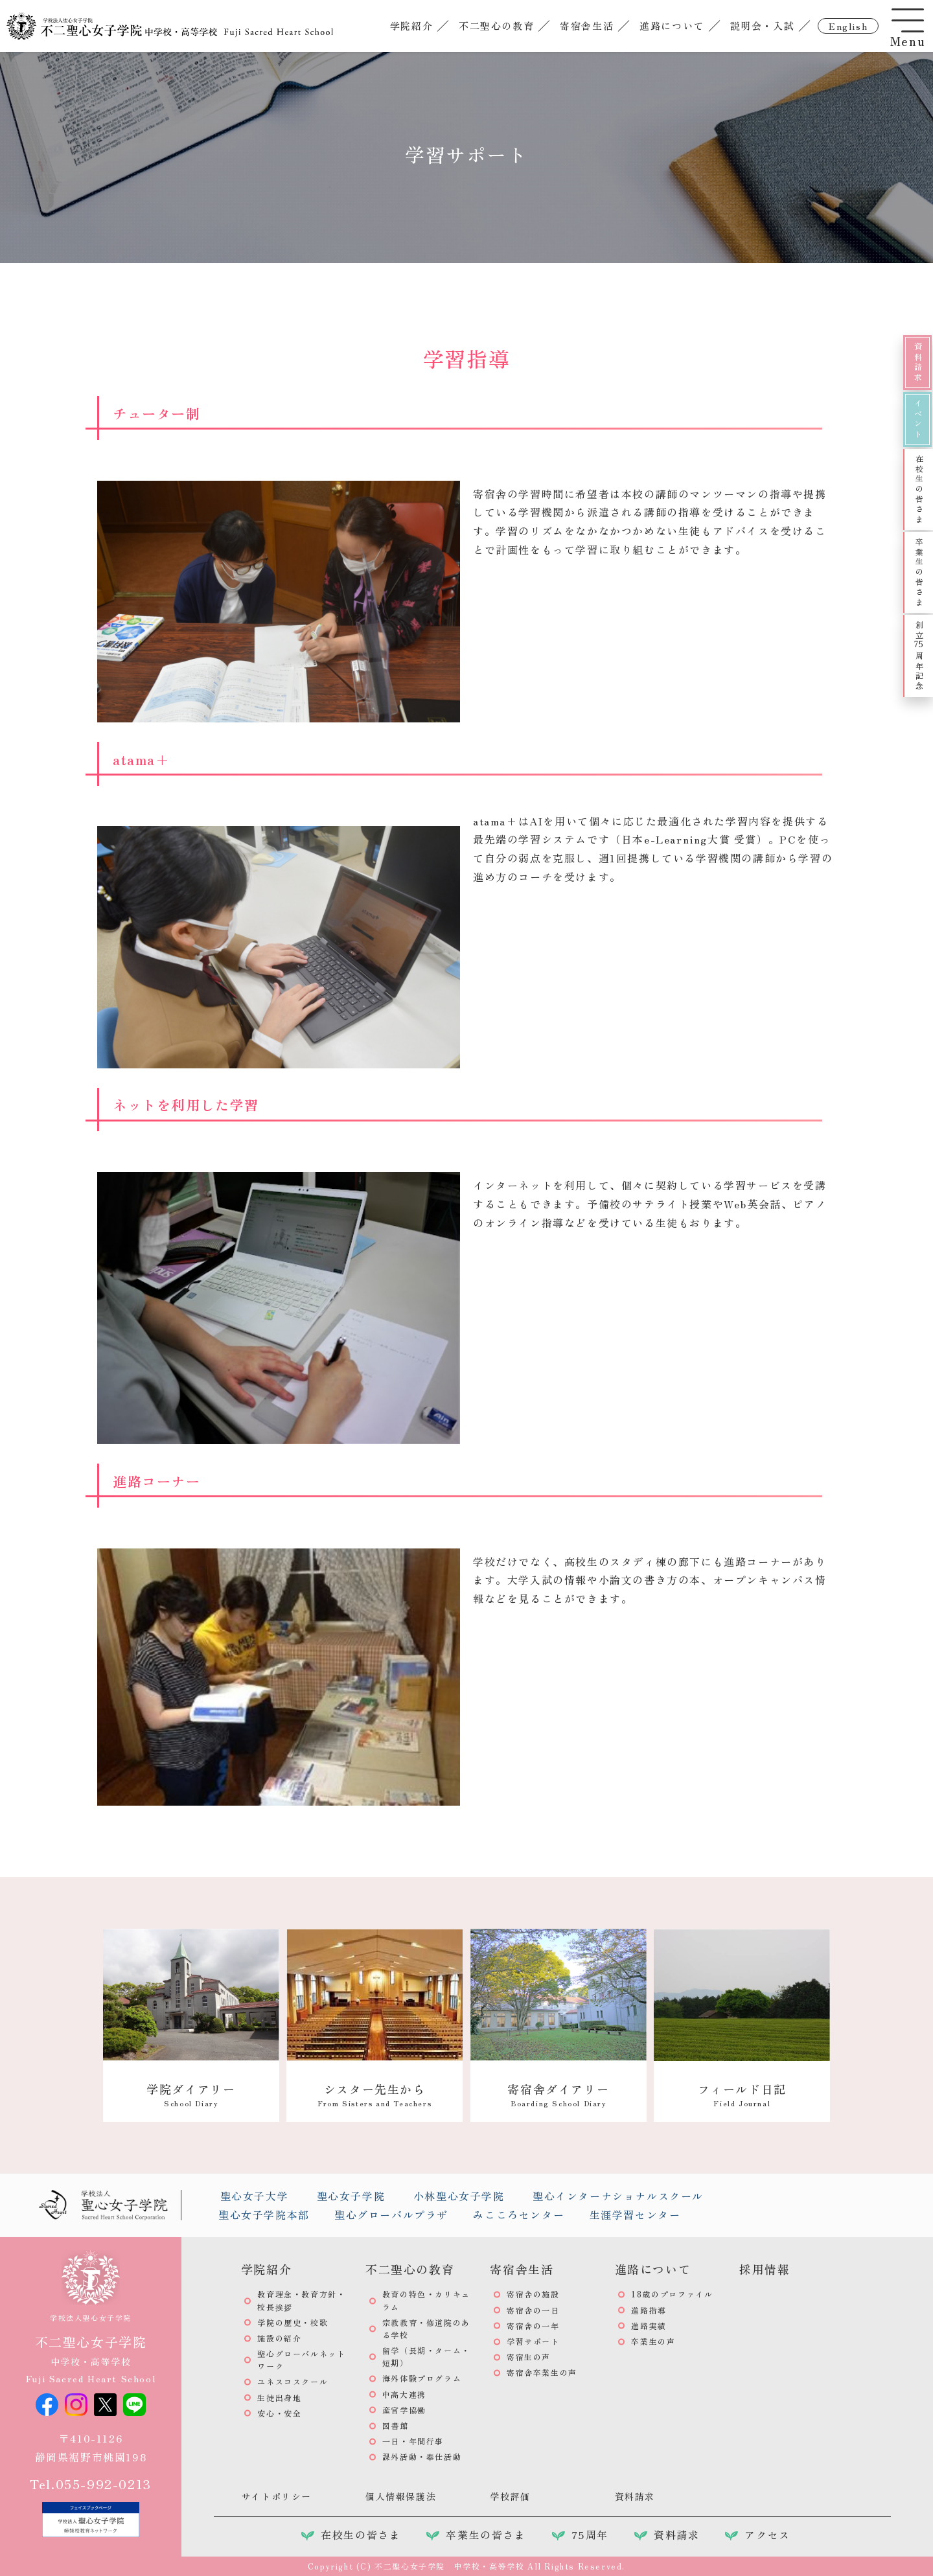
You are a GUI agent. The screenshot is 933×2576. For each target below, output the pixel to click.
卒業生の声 (653, 2341)
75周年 (589, 2534)
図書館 (395, 2425)
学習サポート (533, 2341)
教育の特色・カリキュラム (426, 2300)
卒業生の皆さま (919, 572)
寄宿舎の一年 (533, 2325)
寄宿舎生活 (587, 25)
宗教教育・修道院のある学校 (426, 2328)
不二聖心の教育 (496, 25)
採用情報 (764, 2268)
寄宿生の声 (529, 2356)
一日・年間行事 (413, 2440)
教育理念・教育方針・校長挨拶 (301, 2300)
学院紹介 (411, 25)
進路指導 (648, 2310)
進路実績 (648, 2325)
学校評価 (510, 2496)
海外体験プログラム (421, 2378)
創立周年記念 (919, 656)
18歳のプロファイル (672, 2293)
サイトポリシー (276, 2496)
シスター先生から (374, 2094)
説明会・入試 (762, 25)
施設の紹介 (279, 2337)
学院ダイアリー (190, 2094)
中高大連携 (404, 2394)
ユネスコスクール (292, 2381)
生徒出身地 (279, 2397)
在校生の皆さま (919, 489)
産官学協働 (404, 2409)
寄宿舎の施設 (533, 2293)
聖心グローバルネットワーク (301, 2359)
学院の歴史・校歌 (292, 2322)
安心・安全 (279, 2413)
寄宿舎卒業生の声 (542, 2372)
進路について (671, 25)
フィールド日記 (742, 2094)
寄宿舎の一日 (533, 2310)
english (848, 26)
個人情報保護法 (400, 2496)
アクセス (767, 2534)
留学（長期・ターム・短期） (426, 2356)
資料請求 (917, 362)
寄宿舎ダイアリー (558, 2094)
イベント (917, 419)
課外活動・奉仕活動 (421, 2456)
